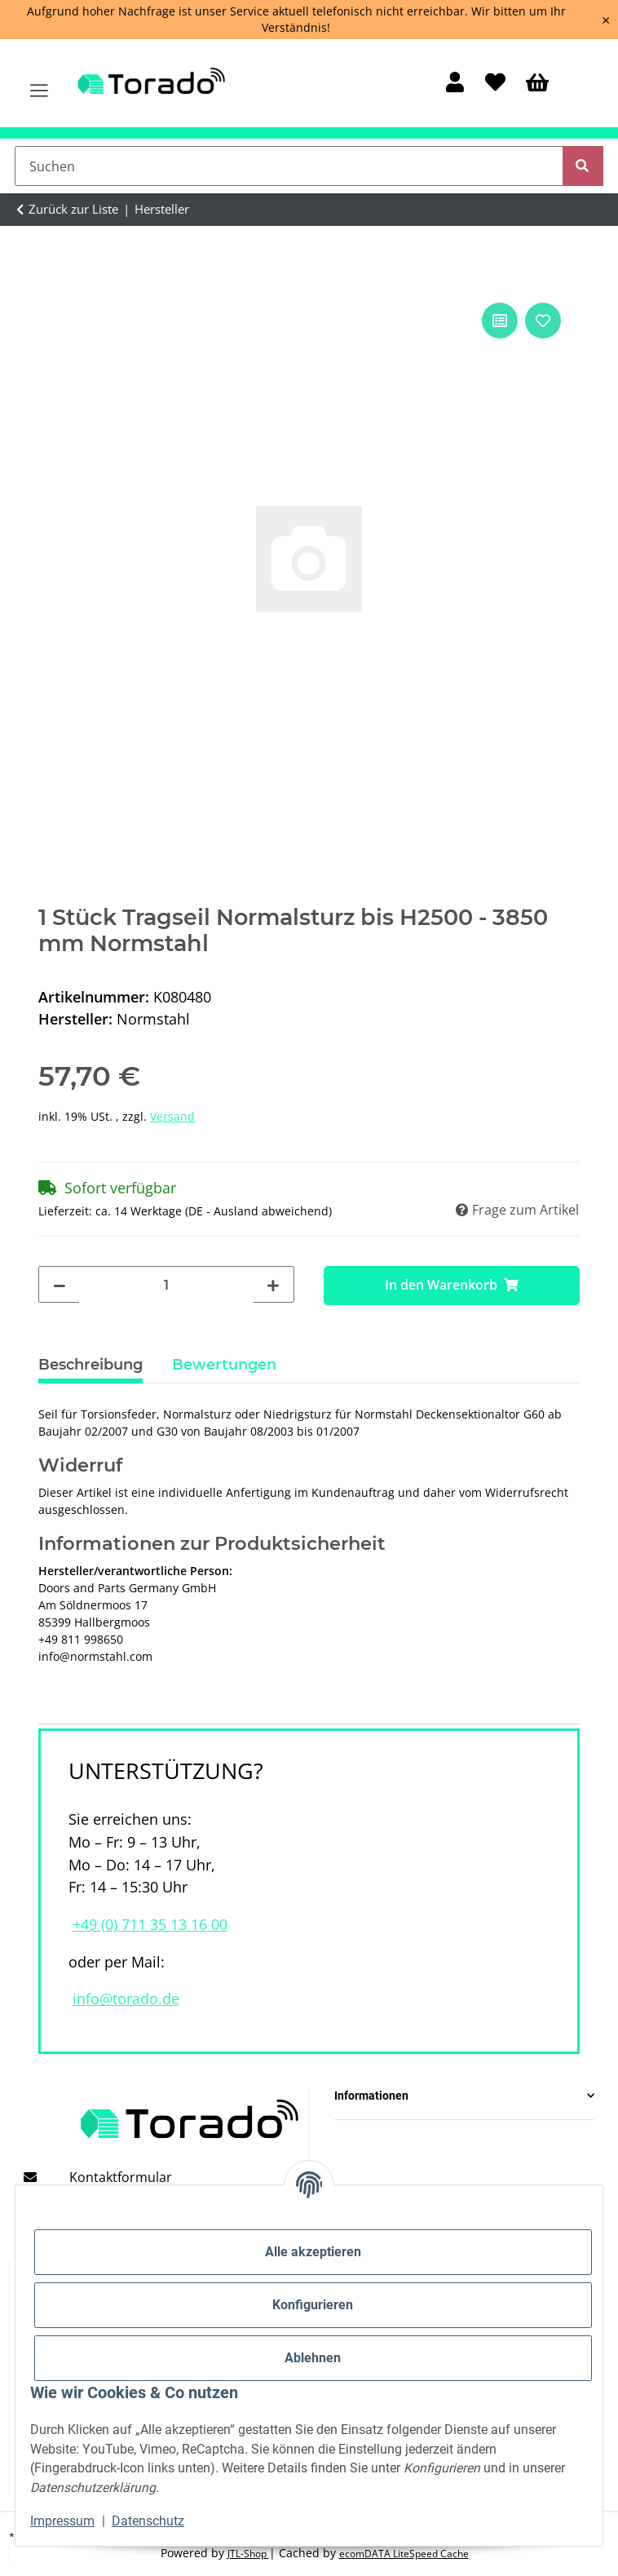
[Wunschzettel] (495, 83)
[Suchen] (289, 165)
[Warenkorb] (536, 83)
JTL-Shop (248, 2554)
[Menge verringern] (59, 1285)
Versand (172, 1116)
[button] (455, 83)
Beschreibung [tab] (90, 1365)
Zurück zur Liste (73, 209)
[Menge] (166, 1285)
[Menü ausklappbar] (39, 83)
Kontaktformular (120, 2177)
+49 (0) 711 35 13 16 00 (150, 1924)
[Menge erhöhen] (273, 1285)
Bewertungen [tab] (224, 1365)
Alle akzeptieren (313, 2252)
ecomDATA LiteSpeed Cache (404, 2554)
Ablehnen (313, 2358)
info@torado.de (126, 1998)
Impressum (62, 2521)
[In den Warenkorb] (452, 1285)
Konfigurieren (312, 2305)
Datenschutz (148, 2521)
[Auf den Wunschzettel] (543, 321)
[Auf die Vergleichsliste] (500, 321)
